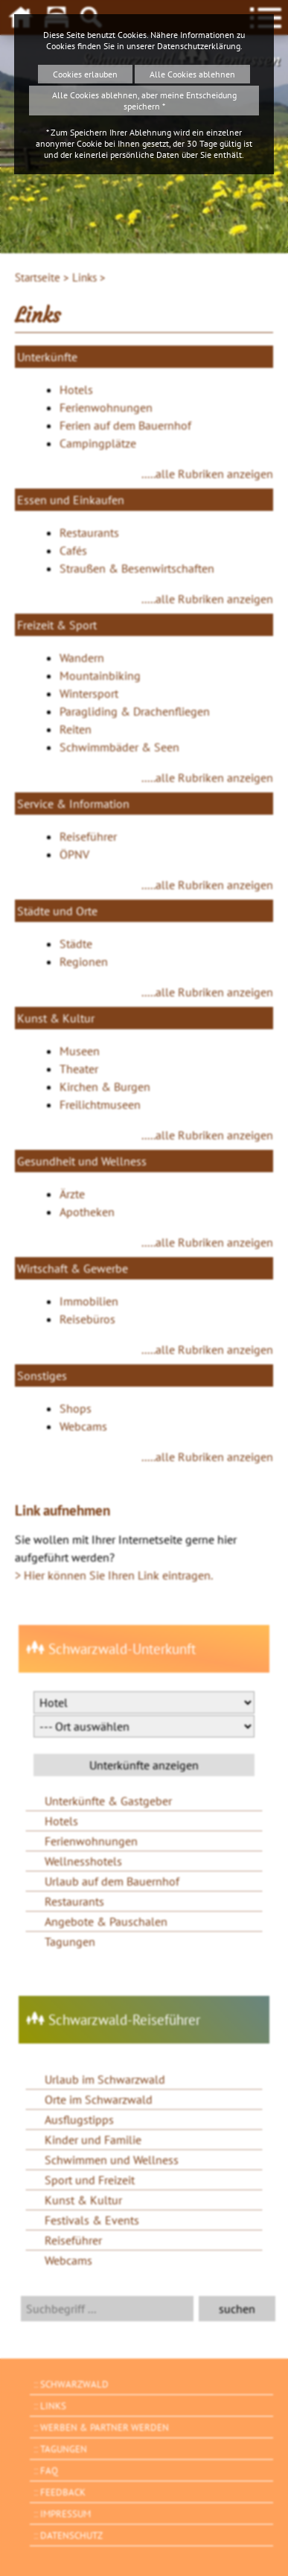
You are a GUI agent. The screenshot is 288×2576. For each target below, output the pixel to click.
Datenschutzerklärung (198, 45)
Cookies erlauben (85, 74)
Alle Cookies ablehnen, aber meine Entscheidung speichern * (144, 100)
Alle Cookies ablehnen (192, 74)
